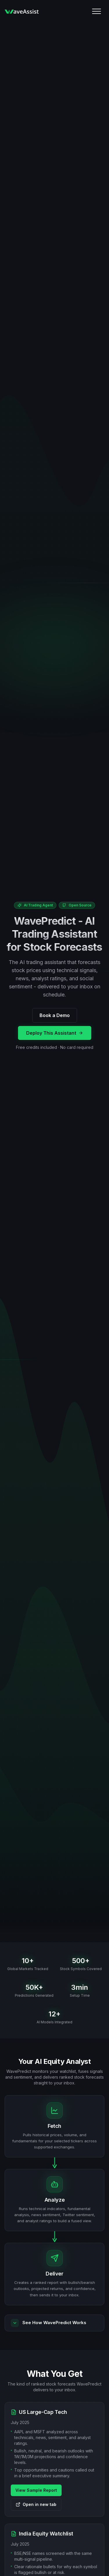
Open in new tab (36, 2504)
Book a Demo (55, 1015)
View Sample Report (36, 2490)
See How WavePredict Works (48, 2323)
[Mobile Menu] (96, 11)
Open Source (77, 905)
